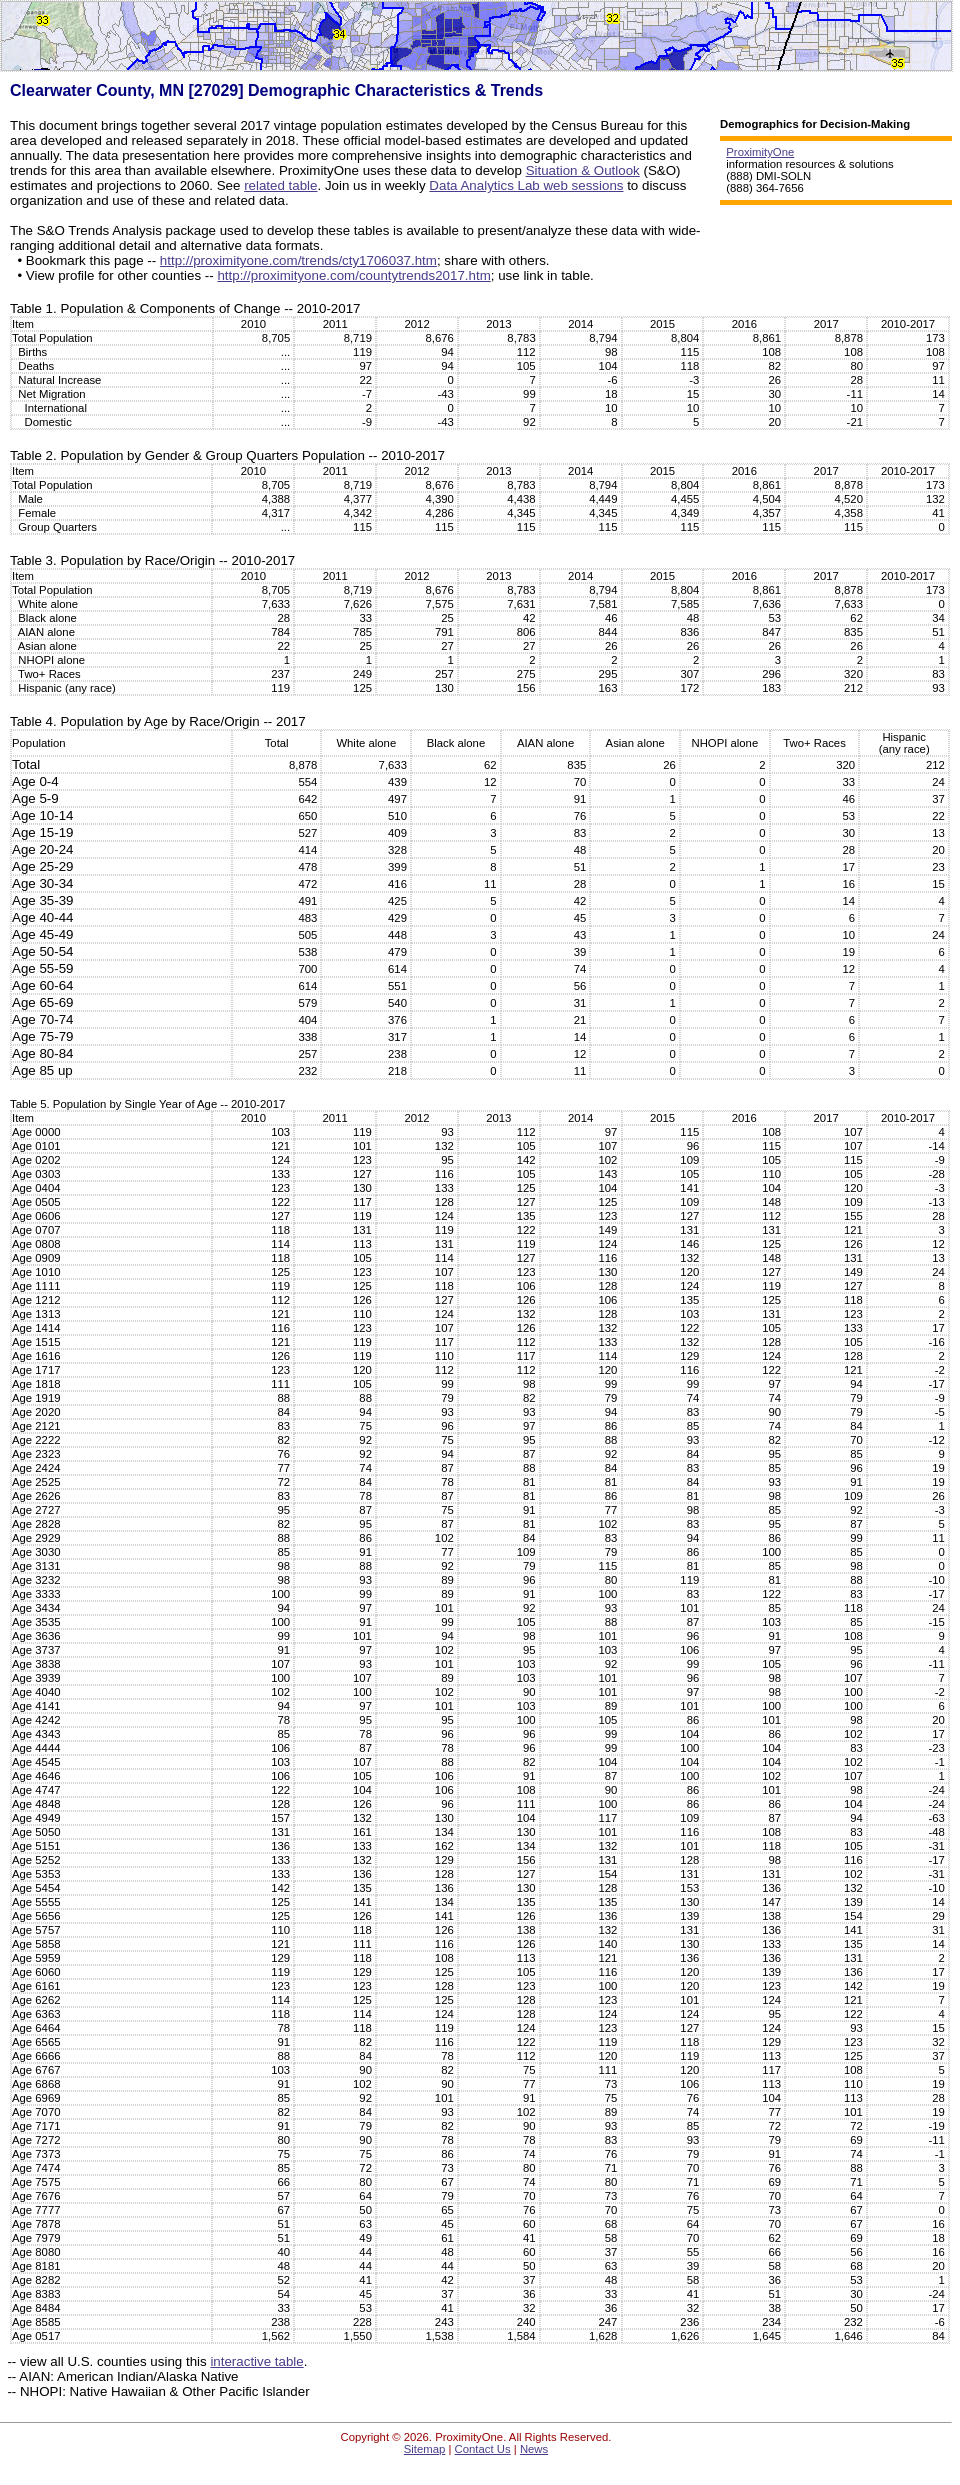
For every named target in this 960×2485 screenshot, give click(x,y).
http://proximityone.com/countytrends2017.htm (353, 275)
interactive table (256, 2361)
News (534, 2449)
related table (280, 185)
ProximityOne (760, 152)
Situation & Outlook (583, 170)
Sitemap (425, 2449)
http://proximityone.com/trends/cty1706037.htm (298, 260)
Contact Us (483, 2449)
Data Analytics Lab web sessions (526, 185)
